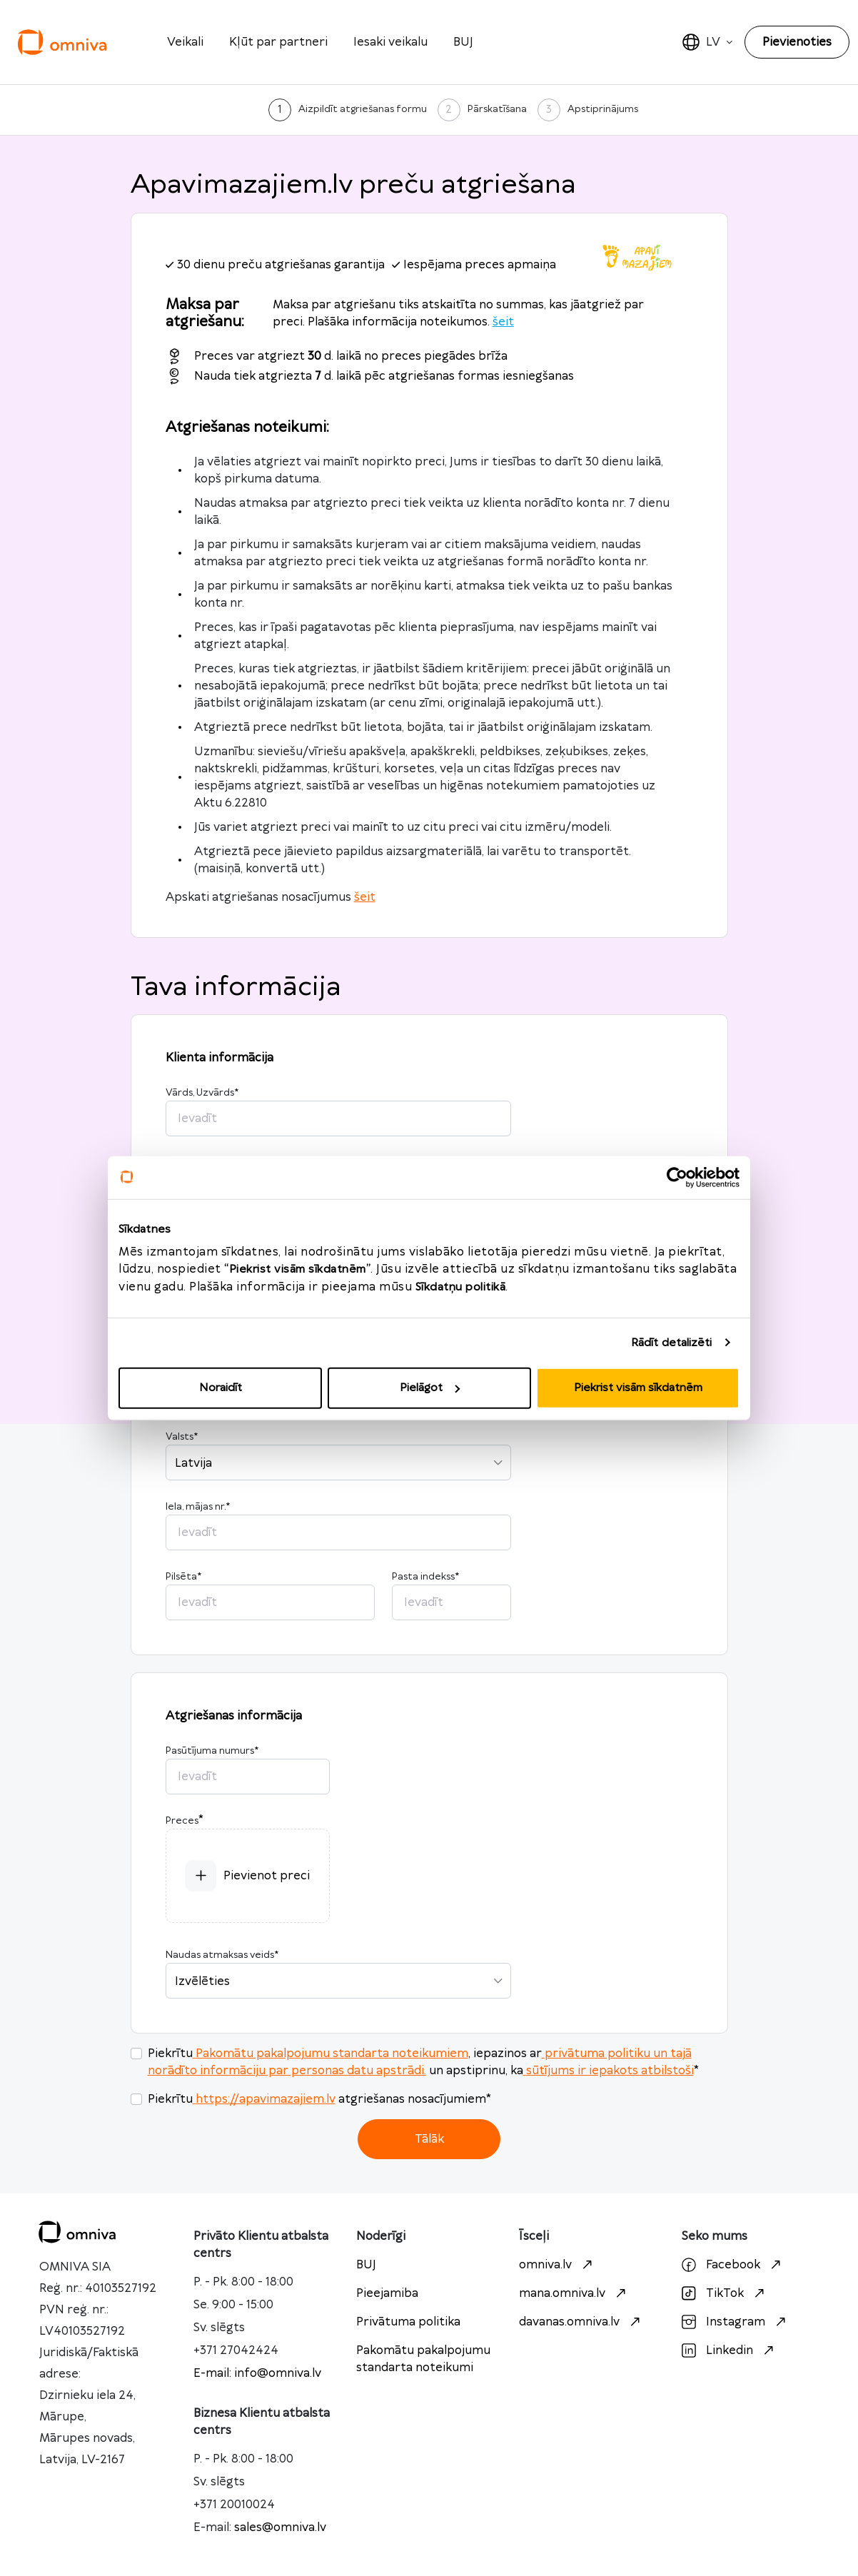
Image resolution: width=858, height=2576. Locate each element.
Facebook (733, 2264)
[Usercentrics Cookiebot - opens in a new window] (677, 1177)
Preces (182, 1820)
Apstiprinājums (602, 109)
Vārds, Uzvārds (202, 1092)
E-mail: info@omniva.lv (257, 2373)
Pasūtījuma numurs (212, 1750)
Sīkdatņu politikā (460, 1287)
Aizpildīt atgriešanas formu (362, 109)
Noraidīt (220, 1387)
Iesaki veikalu (390, 42)
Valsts (182, 1436)
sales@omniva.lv (280, 2527)
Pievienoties (797, 42)
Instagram (735, 2321)
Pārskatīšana (497, 109)
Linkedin (729, 2350)
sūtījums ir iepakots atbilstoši (608, 2071)
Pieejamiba (387, 2293)
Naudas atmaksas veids (222, 1955)
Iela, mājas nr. (198, 1506)
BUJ (463, 42)
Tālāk (429, 2139)
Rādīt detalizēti (671, 1342)
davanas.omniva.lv (581, 2321)
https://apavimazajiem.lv (264, 2099)
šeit (503, 322)
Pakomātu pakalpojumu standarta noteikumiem (330, 2053)
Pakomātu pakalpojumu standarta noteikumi (423, 2359)
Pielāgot (430, 1387)
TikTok (725, 2293)
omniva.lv (557, 2264)
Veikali (185, 42)
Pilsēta (183, 1576)
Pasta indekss (425, 1576)
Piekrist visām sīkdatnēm (638, 1387)
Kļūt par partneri (278, 42)
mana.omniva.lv (574, 2293)
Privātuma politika (408, 2322)
